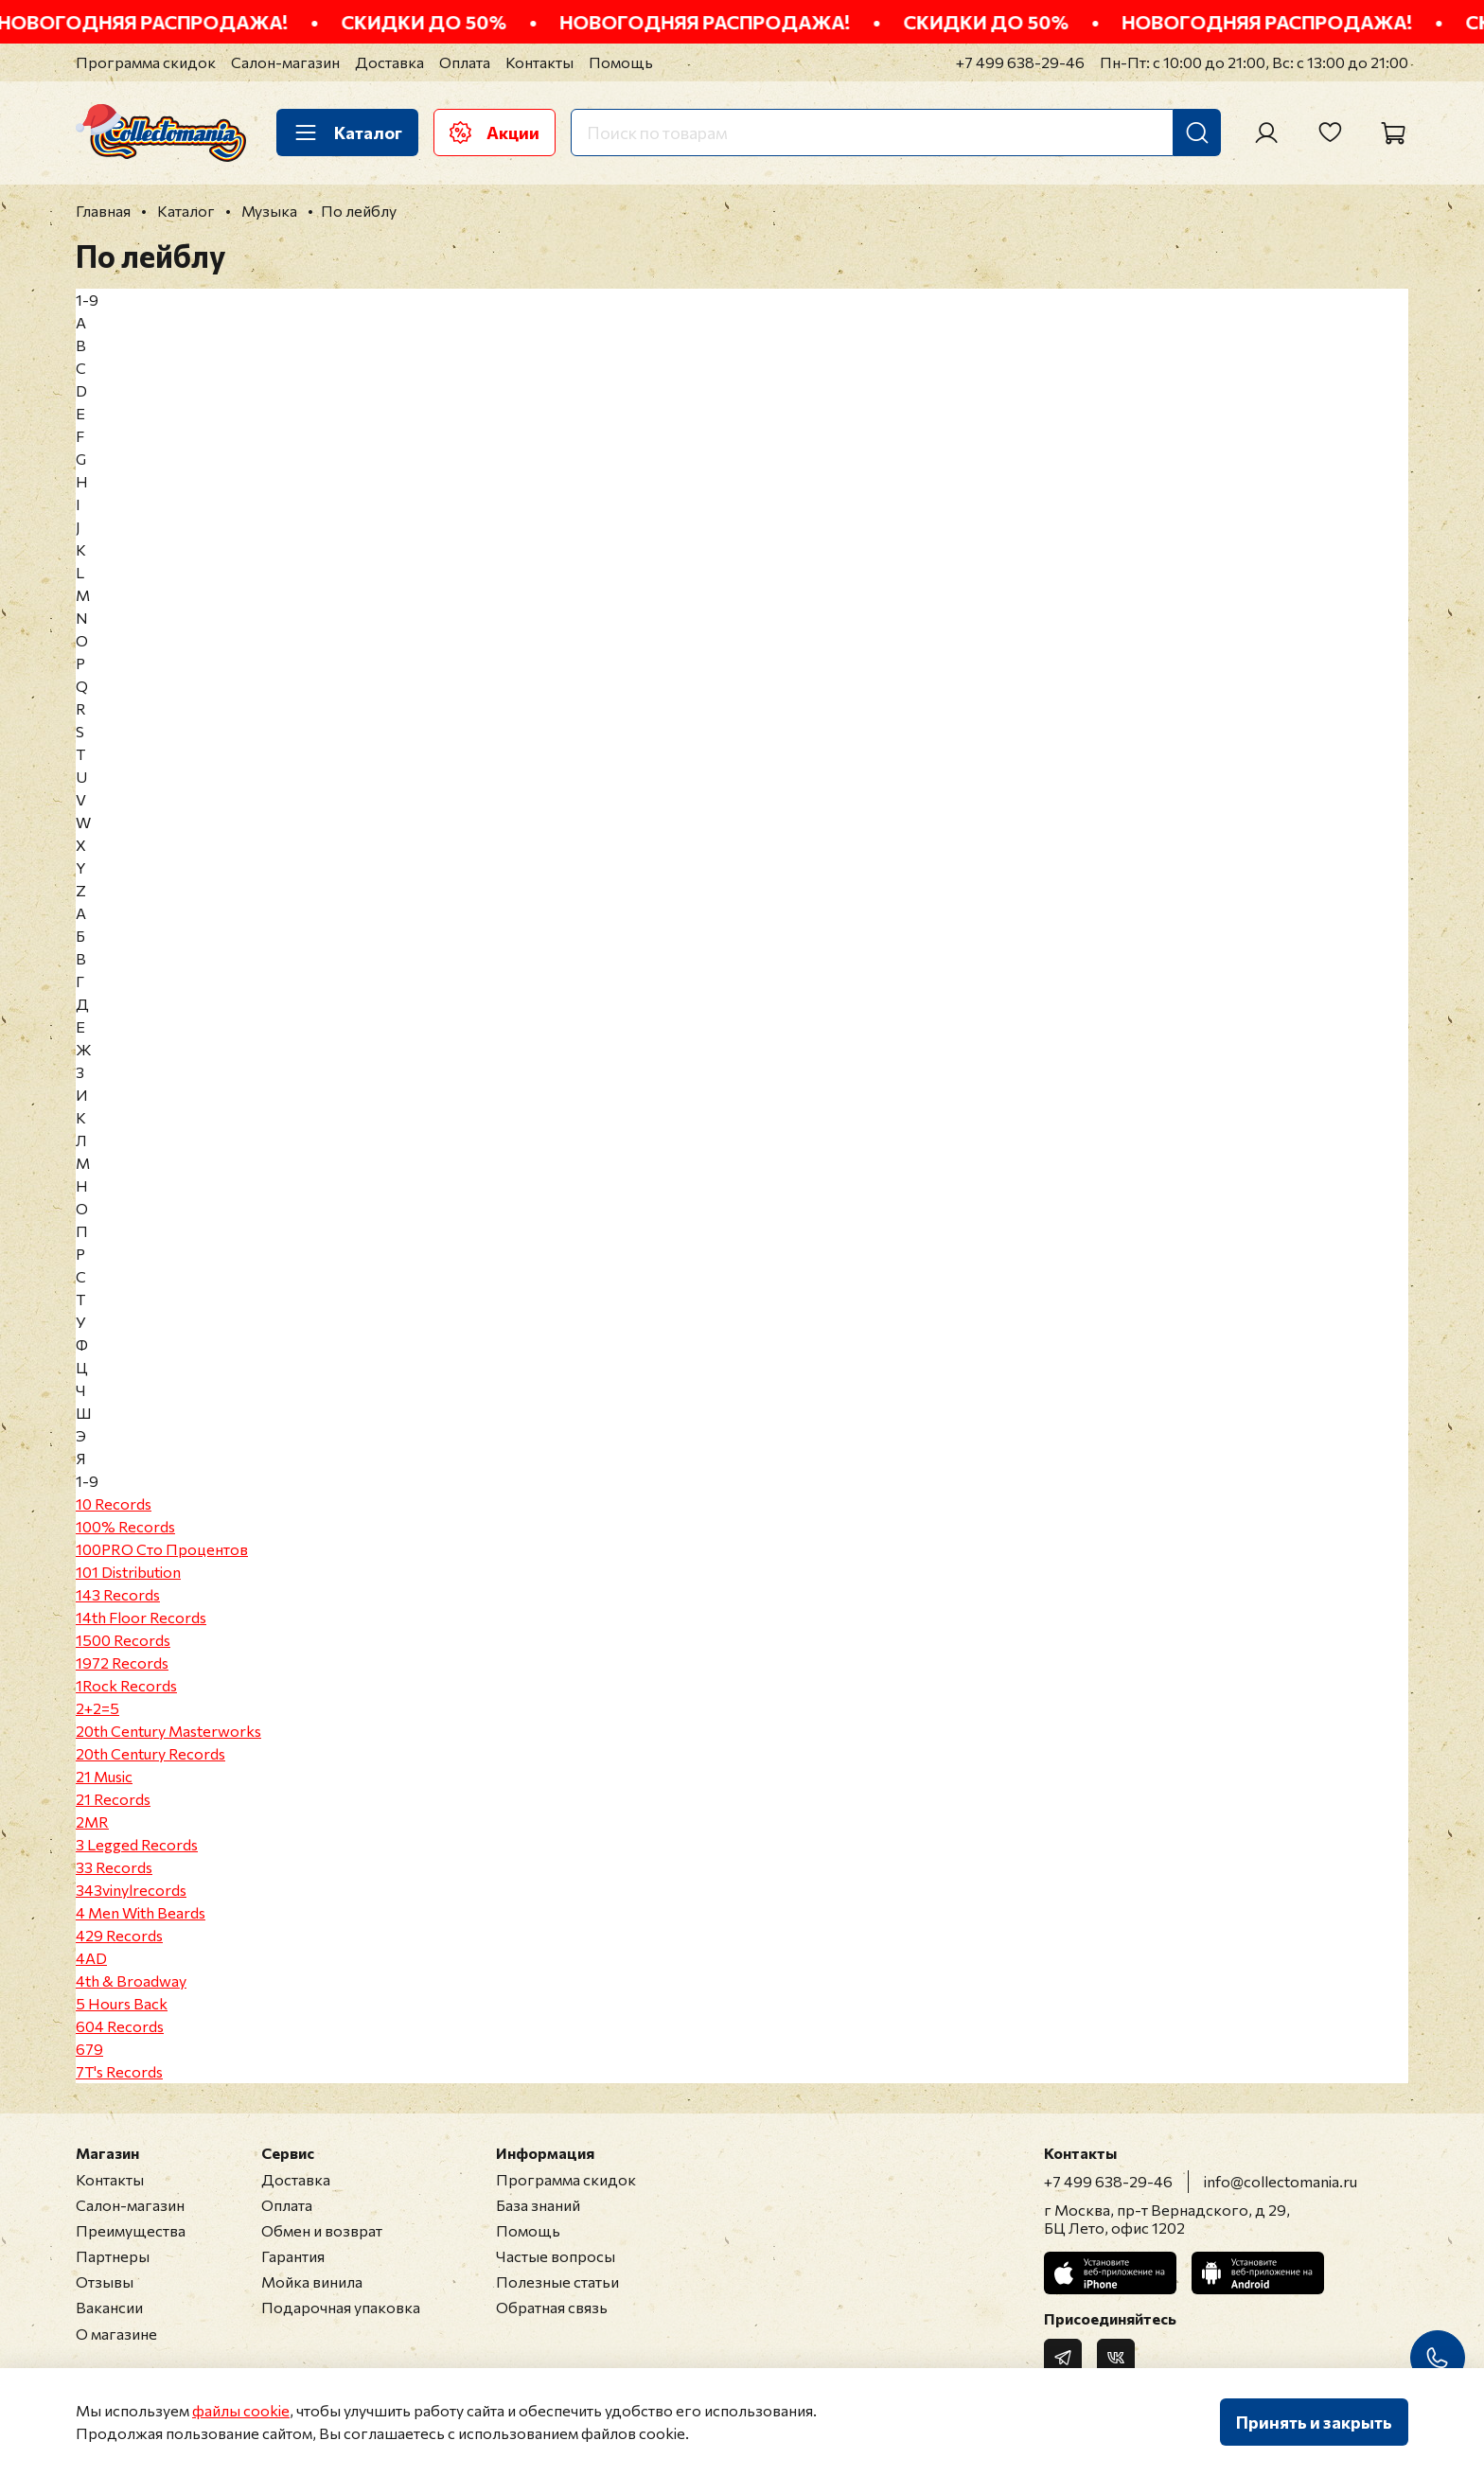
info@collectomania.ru (1280, 2181)
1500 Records (123, 1640)
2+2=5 (97, 1708)
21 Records (113, 1799)
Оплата (464, 62)
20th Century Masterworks (168, 1731)
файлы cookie (241, 2410)
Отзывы (104, 2281)
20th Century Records (150, 1753)
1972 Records (122, 1662)
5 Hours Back (122, 2003)
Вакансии (109, 2307)
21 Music (104, 1776)
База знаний (538, 2205)
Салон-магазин (285, 62)
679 (89, 2049)
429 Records (119, 1935)
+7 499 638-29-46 (1020, 62)
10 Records (113, 1503)
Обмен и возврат (321, 2230)
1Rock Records (126, 1685)
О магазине (116, 2334)
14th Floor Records (141, 1617)
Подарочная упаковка (340, 2307)
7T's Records (119, 2071)
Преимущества (131, 2230)
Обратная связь (552, 2307)
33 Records (114, 1867)
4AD (91, 1958)
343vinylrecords (131, 1890)
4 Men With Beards (140, 1912)
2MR (92, 1821)
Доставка (389, 62)
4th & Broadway (131, 1981)
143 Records (118, 1594)
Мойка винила (311, 2281)
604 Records (120, 2026)
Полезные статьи (557, 2281)
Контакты (539, 62)
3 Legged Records (137, 1844)
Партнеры (113, 2256)
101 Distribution (128, 1572)
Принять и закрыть (1314, 2422)
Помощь (621, 62)
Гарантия (293, 2256)
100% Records (125, 1526)
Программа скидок (146, 62)
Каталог (347, 132)
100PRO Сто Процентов (162, 1549)
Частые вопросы (555, 2256)
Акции (494, 132)
